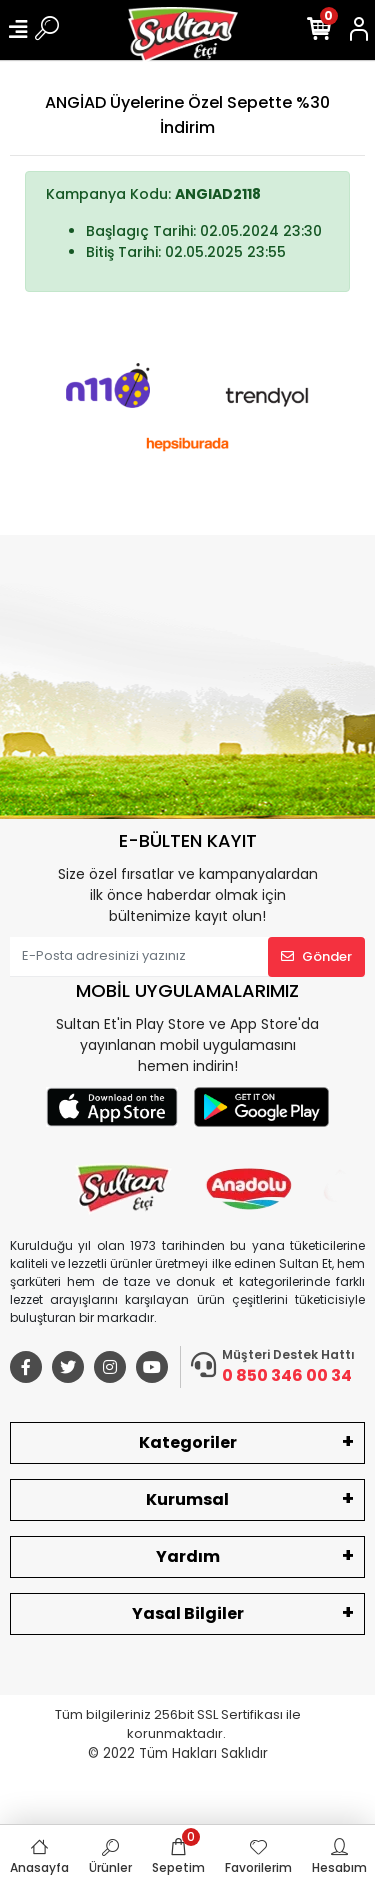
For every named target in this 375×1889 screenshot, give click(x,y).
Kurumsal (187, 1499)
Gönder (316, 956)
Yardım (188, 1556)
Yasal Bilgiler (188, 1613)
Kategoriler (188, 1442)
